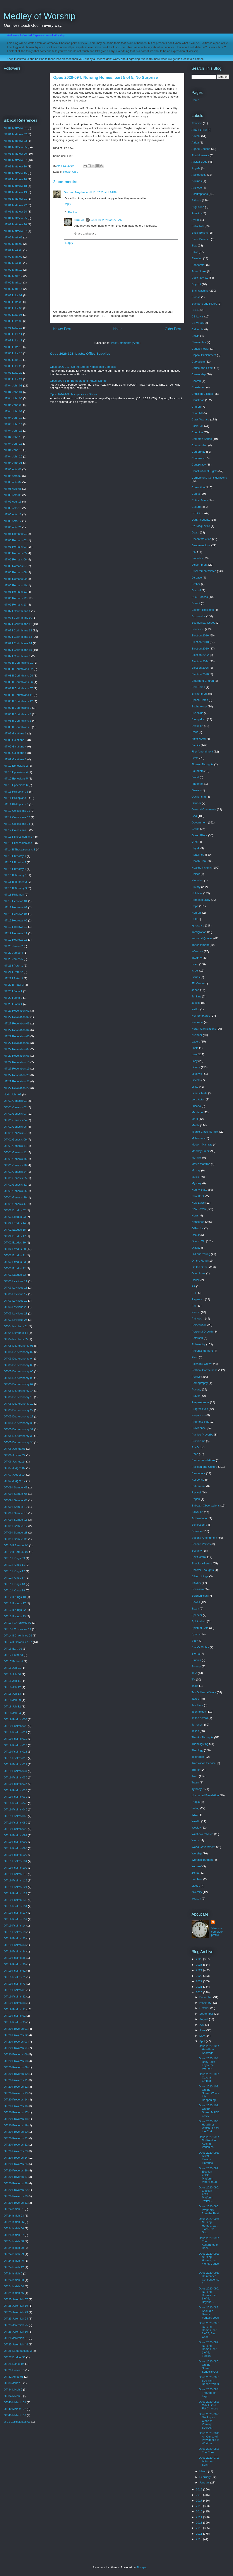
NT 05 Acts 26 (12, 527)
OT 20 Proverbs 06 (16, 2054)
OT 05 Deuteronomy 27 (18, 1416)
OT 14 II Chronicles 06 (18, 1635)
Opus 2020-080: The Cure (209, 2450)
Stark (195, 1640)
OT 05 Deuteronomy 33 (18, 1435)
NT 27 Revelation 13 (16, 1062)
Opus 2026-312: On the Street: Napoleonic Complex (83, 366)
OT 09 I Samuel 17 (15, 1526)
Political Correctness (205, 1370)
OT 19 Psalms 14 (15, 1925)
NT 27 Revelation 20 (16, 1075)
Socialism (198, 1589)
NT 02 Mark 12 (13, 276)
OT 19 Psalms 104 (15, 1861)
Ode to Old (198, 1241)
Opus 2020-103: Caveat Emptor (209, 2077)
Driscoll (196, 590)
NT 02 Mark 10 (13, 269)
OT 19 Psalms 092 (15, 1841)
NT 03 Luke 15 (13, 347)
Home (117, 329)
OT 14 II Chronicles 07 (18, 1642)
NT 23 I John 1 (13, 991)
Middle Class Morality (205, 1131)
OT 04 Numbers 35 (16, 1339)
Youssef (197, 1866)
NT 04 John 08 (13, 405)
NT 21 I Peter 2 (13, 971)
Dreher (196, 584)
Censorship (199, 374)
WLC (195, 1814)
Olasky (196, 1247)
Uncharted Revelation (205, 1795)
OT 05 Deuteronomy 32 (18, 1429)
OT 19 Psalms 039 (15, 1796)
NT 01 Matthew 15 (15, 173)
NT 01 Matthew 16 (15, 179)
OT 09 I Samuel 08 (15, 1500)
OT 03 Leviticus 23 (15, 1313)
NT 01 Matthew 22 (15, 205)
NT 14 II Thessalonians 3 (19, 849)
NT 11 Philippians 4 (16, 804)
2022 (199, 1981)
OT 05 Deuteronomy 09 (18, 1384)
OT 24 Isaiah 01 (14, 2209)
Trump (196, 1769)
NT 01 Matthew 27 (15, 231)
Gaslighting (199, 796)
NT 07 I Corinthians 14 (18, 643)
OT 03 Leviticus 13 (15, 1287)
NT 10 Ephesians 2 (16, 765)
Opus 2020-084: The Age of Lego (209, 2393)
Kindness (197, 1022)
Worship (197, 1853)
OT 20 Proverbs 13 (16, 2093)
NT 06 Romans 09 (15, 578)
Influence (197, 951)
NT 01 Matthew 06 (15, 153)
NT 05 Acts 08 (12, 495)
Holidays (197, 893)
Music (195, 1176)
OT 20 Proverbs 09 (16, 2067)
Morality (197, 1157)
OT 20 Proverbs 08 (16, 2061)
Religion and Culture (204, 1466)
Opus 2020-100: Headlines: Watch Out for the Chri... (209, 2126)
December (206, 1997)
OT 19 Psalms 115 (15, 1874)
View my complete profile (217, 1932)
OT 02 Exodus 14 (15, 1223)
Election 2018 (200, 642)
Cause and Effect (202, 367)
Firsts (195, 758)
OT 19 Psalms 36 (15, 1964)
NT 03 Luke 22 (13, 372)
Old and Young (201, 1254)
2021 (199, 1986)
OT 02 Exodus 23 (15, 1262)
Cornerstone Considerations (209, 477)
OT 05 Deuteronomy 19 (18, 1403)
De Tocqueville (201, 526)
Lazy (194, 1061)
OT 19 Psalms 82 (15, 1996)
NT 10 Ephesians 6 (16, 785)
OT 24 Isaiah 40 (14, 2260)
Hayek (196, 848)
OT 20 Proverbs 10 (16, 2073)
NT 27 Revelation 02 (16, 1017)
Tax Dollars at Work (204, 1692)
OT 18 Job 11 (12, 1680)
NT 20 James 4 (13, 952)
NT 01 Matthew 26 (15, 224)
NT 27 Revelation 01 (16, 1010)
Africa (195, 142)
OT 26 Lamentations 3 (18, 2350)
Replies (72, 212)
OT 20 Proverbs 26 (16, 2170)
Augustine (198, 207)
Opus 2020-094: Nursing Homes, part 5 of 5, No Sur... (209, 2225)
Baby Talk (198, 226)
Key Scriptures (201, 1015)
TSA (194, 1673)
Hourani (197, 912)
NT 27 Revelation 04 (16, 1030)
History (196, 887)
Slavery (196, 1582)
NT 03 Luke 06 (13, 314)
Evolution (197, 725)
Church (196, 406)
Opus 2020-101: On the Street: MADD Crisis (209, 2110)
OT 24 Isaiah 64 (14, 2286)
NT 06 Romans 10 (15, 585)
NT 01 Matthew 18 (15, 185)
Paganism (198, 1299)
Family (196, 745)
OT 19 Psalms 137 (15, 1912)
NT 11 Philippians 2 (16, 798)
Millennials (198, 1138)
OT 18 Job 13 (12, 1693)
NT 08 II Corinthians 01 (18, 662)
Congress (198, 458)
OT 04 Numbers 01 (16, 1326)
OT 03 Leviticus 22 (15, 1307)
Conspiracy (199, 464)
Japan (195, 990)
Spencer (197, 1615)
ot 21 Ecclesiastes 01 (17, 2421)
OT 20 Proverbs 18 (16, 2119)
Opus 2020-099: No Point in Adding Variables (209, 2142)
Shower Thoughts (203, 1570)
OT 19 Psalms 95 (15, 2022)
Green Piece (199, 835)
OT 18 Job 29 (12, 1700)
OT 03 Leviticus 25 (15, 1319)
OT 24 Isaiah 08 (14, 2241)
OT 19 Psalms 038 (15, 1790)
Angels (196, 168)
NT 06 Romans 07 (15, 566)
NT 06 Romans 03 (15, 546)
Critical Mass (200, 500)
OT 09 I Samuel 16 (15, 1519)
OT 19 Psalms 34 (15, 1951)
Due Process (200, 597)
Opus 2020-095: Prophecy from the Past (209, 2210)
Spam (195, 1608)
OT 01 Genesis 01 (15, 1100)
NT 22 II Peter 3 (14, 984)
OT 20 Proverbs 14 (16, 2099)
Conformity (198, 451)
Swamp (196, 1666)
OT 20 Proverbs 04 (16, 2048)
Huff (194, 919)
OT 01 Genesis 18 (15, 1165)
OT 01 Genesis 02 (15, 1107)
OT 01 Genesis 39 (15, 1197)
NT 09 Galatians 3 (15, 740)
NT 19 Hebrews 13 (15, 939)
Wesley (196, 1827)
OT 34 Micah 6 (13, 2396)
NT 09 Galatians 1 (15, 733)
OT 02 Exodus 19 (15, 1242)
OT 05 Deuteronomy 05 (18, 1365)
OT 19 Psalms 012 (15, 1738)
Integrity (197, 957)
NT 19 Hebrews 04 (15, 914)
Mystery (197, 1183)
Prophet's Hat (200, 1421)
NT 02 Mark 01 (13, 237)
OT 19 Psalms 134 (15, 1906)
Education (198, 629)
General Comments (204, 809)
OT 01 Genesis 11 (15, 1145)
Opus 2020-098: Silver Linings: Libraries (209, 2157)
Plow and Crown (202, 1363)
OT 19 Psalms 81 (15, 1990)
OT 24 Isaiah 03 (14, 2215)
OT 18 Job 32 (12, 1706)
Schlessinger (200, 1518)
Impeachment (200, 944)
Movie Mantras (201, 1164)
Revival (196, 1492)
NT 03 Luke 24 (13, 379)
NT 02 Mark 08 (13, 263)
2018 (199, 2495)
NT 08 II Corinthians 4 (17, 714)
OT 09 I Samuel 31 (15, 1539)
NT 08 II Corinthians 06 (18, 682)
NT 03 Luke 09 (13, 321)
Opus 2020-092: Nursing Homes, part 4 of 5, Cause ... (209, 2260)
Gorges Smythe (74, 192)
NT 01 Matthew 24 (15, 211)
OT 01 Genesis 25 (15, 1178)
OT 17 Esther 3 (13, 1655)
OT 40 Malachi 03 (15, 2415)
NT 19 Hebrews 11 (15, 933)
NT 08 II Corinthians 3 (17, 707)
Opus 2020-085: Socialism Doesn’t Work (209, 2380)
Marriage (197, 1112)
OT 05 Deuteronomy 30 (18, 1423)
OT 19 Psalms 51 (15, 1970)
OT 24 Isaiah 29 (14, 2254)
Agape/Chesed (201, 148)
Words (196, 1840)
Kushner (197, 1035)
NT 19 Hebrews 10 (15, 926)
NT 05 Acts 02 (12, 475)
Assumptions (200, 194)
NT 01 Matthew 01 (15, 128)
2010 (199, 2539)
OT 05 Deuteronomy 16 (18, 1397)
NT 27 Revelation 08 (16, 1055)
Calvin (195, 335)
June (202, 2030)
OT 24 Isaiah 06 (14, 2228)
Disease (197, 577)
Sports (196, 1634)
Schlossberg (199, 1524)
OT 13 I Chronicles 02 (17, 1622)
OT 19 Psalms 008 (15, 1725)
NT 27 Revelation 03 (16, 1023)
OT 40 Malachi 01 (15, 2402)
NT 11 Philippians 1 (16, 791)
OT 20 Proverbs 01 (16, 2028)
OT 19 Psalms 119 (15, 1880)
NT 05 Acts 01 (12, 469)
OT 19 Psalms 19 (15, 1932)
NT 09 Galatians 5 (15, 752)
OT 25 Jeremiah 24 (16, 2318)
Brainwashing (200, 290)
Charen (196, 381)
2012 (199, 2528)
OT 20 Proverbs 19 (16, 2125)
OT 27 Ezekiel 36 (14, 2357)
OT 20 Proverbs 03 (16, 2041)
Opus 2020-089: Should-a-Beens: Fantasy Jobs (209, 2312)
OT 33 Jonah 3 (13, 2383)
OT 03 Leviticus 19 (15, 1300)
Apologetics (199, 174)
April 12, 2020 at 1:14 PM (102, 192)
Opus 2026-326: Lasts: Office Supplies (80, 353)
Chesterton (199, 387)
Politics (196, 1376)
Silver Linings (200, 1576)
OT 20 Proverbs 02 (16, 2035)
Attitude (196, 200)
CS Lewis (198, 316)
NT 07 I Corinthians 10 (18, 617)
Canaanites (199, 342)
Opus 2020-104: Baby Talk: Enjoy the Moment (209, 2063)
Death (195, 532)
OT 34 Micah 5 (13, 2389)
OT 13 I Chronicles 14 (17, 1629)
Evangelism (199, 719)
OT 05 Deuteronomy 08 (18, 1378)
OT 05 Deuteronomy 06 (18, 1371)
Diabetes (197, 558)
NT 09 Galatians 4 (15, 746)
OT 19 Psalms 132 (15, 1899)
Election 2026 (200, 667)
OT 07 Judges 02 (15, 1468)
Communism (199, 445)
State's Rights (200, 1647)
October (204, 2008)
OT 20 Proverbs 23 (16, 2151)
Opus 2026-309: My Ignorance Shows (74, 394)
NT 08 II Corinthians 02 (18, 669)
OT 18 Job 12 (12, 1687)
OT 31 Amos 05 (13, 2376)
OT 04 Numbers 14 (16, 1332)
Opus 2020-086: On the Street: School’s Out (209, 2366)
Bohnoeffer (198, 265)
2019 (199, 2489)
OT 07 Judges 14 (15, 1474)
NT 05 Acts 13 (12, 501)
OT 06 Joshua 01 (15, 1448)
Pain (194, 1305)
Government (199, 822)
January (204, 2482)
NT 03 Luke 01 (13, 295)
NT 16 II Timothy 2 (15, 881)
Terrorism (197, 1724)
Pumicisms (198, 1441)
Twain (195, 1782)
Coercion (197, 432)
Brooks (196, 297)
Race (195, 1454)
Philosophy (199, 1344)
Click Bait (197, 426)
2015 (199, 2511)
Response (198, 1479)
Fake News (199, 738)
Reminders (198, 1473)
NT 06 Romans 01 (15, 533)
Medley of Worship (39, 16)
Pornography (200, 1383)
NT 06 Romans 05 (15, 553)
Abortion (197, 123)
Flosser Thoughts (202, 764)
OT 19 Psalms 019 (15, 1758)
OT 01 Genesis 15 (15, 1159)
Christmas (198, 400)
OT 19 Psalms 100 (15, 1854)
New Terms (199, 1209)
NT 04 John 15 (13, 430)
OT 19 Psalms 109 (15, 1867)
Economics (199, 616)
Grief (195, 841)
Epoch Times (200, 700)
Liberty (196, 1067)
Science (197, 1531)
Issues (196, 977)
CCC (195, 310)
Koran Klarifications (204, 1028)
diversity (197, 1892)
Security (197, 1550)
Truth (195, 1776)
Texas (195, 1731)
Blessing (197, 258)
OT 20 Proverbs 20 (16, 2131)
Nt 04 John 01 (12, 1094)
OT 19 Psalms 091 (15, 1835)
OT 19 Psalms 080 (15, 1822)
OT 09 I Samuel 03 (15, 1487)
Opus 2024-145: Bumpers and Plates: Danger (79, 380)
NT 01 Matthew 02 (15, 134)
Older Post (173, 329)
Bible (195, 252)
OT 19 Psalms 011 (15, 1732)
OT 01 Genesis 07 (15, 1133)
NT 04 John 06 (13, 398)
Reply (67, 204)
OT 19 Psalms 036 (15, 1777)
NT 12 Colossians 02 (17, 817)
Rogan (196, 1499)
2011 (199, 2533)
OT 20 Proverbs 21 (16, 2138)
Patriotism (198, 1318)
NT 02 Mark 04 (13, 250)
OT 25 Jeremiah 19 (16, 2305)
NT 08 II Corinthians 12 (18, 701)
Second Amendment (204, 1537)
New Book (198, 1196)
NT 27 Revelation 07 (16, 1049)
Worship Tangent (202, 1859)
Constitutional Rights (205, 471)
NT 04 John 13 (13, 417)
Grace (195, 828)
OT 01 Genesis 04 (15, 1120)
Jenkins (196, 996)
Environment (199, 693)
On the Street (200, 1267)
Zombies (197, 1879)
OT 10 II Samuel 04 (16, 1545)
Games (196, 790)
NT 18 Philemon (14, 894)
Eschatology (199, 706)
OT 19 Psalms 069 (15, 1816)
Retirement (199, 1486)
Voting (195, 1808)
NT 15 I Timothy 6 (15, 868)
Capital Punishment (204, 355)
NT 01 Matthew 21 (15, 198)
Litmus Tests (199, 1093)
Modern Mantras (202, 1144)
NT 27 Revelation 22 (16, 1088)
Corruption (198, 487)
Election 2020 (200, 648)
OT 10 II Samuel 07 (16, 1552)
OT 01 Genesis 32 (15, 1184)
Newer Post (62, 329)
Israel (195, 970)
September (206, 2013)
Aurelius (197, 213)
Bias (194, 245)
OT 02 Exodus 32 (15, 1268)
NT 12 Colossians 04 (17, 823)
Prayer (196, 1395)
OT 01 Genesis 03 (15, 1113)
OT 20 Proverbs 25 (16, 2164)
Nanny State (199, 1189)
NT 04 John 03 (13, 385)
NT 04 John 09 (13, 411)
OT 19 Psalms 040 (15, 1803)
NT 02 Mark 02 (13, 243)
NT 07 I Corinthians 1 (17, 611)
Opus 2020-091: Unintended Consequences (209, 2277)
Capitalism (198, 361)
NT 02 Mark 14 (13, 282)
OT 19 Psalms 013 (15, 1745)
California (198, 329)
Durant (196, 603)
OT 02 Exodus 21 (15, 1255)
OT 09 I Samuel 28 (15, 1532)
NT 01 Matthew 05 (15, 147)
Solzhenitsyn (200, 1595)
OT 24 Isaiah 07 (14, 2235)
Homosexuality (201, 899)
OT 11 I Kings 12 (14, 1571)
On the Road (200, 1260)
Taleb (195, 1685)
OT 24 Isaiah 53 (14, 2280)
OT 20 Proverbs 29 (16, 2189)
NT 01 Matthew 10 (15, 166)
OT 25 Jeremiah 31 (16, 2338)
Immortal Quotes (202, 938)
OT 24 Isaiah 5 (13, 2273)
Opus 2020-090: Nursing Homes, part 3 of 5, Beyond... (209, 2295)
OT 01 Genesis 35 (15, 1191)
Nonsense (198, 1221)
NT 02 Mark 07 (13, 256)
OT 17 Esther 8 (13, 1661)
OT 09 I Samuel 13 (15, 1513)
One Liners (199, 1273)
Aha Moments (200, 155)
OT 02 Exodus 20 (15, 1249)
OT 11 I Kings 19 (14, 1590)
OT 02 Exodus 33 (15, 1274)
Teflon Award (200, 1718)
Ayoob (196, 219)
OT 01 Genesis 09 (15, 1139)
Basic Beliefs (200, 232)
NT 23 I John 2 (13, 997)
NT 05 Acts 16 (12, 514)
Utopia (196, 1801)
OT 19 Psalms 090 (15, 1828)
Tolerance (198, 1756)
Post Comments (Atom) (125, 342)
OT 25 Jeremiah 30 (16, 2331)
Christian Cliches (202, 393)
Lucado (196, 1106)
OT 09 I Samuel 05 (15, 1493)
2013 (199, 2522)
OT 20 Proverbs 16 (16, 2106)
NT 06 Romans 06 (15, 559)
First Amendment (202, 751)
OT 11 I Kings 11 (14, 1564)
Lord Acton (198, 1099)
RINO (195, 1447)
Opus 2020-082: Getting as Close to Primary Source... (209, 2420)
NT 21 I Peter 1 (13, 965)
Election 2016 (200, 635)
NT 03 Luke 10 (13, 327)
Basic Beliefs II (201, 239)
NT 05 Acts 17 (12, 521)
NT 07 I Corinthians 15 (18, 649)
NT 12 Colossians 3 (16, 830)
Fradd (195, 777)
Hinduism (197, 880)
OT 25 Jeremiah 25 (16, 2325)
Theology (197, 1750)
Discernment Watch (204, 571)
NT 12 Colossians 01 (17, 810)
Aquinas (197, 181)
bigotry (196, 1885)
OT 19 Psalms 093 (15, 1848)
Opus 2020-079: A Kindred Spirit (209, 2461)
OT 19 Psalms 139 (15, 1919)
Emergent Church (203, 680)
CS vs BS (198, 322)
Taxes (195, 1698)
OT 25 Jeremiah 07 (16, 2299)
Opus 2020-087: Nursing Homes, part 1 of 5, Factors (209, 2349)
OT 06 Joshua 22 (15, 1455)
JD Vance (198, 983)
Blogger (141, 2567)
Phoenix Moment (202, 1350)
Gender (196, 803)
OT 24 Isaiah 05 (14, 2221)
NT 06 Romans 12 (15, 598)
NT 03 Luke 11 (13, 334)
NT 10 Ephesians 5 (16, 778)
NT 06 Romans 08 (15, 572)
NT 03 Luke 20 (13, 366)
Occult (196, 1235)
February (205, 2477)
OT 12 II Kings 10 (15, 1597)
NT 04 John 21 (13, 462)
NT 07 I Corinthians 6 (17, 656)
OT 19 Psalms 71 (15, 1977)
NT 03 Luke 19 (13, 359)
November (206, 2002)
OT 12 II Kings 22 (15, 1609)
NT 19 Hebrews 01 (15, 901)
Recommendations (203, 1460)
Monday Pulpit (200, 1151)
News (195, 1215)
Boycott (196, 284)
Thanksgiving (200, 1744)
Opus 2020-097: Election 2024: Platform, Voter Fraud (209, 2175)
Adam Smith (199, 129)
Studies (196, 1660)
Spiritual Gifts (200, 1628)
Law (194, 1054)
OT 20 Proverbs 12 (16, 2086)
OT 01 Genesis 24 (15, 1171)
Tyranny (197, 1789)
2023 (199, 1975)
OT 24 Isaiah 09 (14, 2247)
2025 (199, 1964)
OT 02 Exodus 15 (15, 1229)
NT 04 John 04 (13, 392)
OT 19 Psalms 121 (15, 1887)
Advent (196, 136)
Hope (195, 906)
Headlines (198, 854)
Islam (195, 964)
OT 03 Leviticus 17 (15, 1294)
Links (195, 1086)
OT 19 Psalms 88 (15, 2002)
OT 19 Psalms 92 (15, 2015)
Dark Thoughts (201, 519)
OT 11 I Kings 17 (14, 1577)
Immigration (199, 932)
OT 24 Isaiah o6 (14, 2292)
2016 (199, 2506)
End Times (198, 687)
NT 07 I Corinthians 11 (18, 624)
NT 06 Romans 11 (15, 591)
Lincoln (196, 1080)
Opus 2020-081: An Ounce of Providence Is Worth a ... (209, 2438)
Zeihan (196, 1872)
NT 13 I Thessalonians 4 (19, 836)
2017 (199, 2500)
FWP (195, 732)
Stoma (196, 1653)
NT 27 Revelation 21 (16, 1081)
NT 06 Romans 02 (15, 540)
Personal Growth (202, 1331)
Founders (198, 771)
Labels (196, 1041)
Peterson (197, 1337)
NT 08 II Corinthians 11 (18, 695)
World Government (203, 1847)
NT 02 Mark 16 (13, 288)
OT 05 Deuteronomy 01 (18, 1345)
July (202, 2024)
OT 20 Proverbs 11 (16, 2080)
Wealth (196, 1821)
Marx (195, 1118)
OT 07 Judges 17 (15, 1481)
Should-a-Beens (202, 1563)
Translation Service (204, 1763)
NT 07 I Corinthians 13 (18, 636)
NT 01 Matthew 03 (15, 140)
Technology (199, 1711)
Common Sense (202, 438)
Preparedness (200, 1402)
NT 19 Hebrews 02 (15, 907)
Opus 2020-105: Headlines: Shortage (209, 2049)
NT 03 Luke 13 (13, 340)
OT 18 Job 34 (12, 1713)
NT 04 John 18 (13, 443)
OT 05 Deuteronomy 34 (18, 1442)
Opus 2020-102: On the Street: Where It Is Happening (209, 2093)
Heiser (196, 874)
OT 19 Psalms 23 (15, 1938)
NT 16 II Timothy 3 (15, 888)
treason (196, 1898)
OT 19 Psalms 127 (15, 1893)
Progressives (200, 1408)
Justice (196, 1002)
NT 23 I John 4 (13, 1004)
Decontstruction (201, 539)
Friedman (198, 783)
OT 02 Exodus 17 (15, 1236)
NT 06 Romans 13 (15, 604)
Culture (196, 506)
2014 (199, 2517)
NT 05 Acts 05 (12, 488)
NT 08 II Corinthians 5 (17, 720)
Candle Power (200, 348)
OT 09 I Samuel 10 (15, 1506)
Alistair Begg (199, 161)
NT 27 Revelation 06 (16, 1042)
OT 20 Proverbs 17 (16, 2112)
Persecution (199, 1325)
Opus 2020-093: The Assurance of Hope (209, 2243)
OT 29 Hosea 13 (14, 2370)
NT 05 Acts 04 (12, 482)
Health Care (70, 171)
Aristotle (197, 187)
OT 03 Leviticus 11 (15, 1281)
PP (193, 1286)
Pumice (79, 220)
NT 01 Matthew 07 (15, 160)
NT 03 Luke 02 (13, 302)
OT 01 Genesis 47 (15, 1204)
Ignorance (198, 925)
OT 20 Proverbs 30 (16, 2196)
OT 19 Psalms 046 (15, 1809)
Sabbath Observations (206, 1505)
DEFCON (198, 513)
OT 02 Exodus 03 (15, 1216)
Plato (195, 1357)
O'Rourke (198, 1228)
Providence (199, 1428)
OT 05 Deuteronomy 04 (18, 1358)
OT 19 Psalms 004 (15, 1719)
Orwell (196, 1280)
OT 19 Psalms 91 (15, 2009)
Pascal (196, 1312)
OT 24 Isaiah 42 (14, 2267)
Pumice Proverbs (202, 1434)
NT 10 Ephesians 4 (16, 772)
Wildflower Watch (202, 1834)
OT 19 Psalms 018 (15, 1751)
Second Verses (201, 1544)
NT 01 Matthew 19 (15, 192)
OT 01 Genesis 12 (15, 1152)
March (203, 2471)
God (194, 816)
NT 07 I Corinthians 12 (18, 630)
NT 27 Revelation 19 (16, 1068)
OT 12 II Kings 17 (15, 1603)
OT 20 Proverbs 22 (16, 2144)
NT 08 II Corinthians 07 (18, 688)
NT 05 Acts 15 (12, 508)
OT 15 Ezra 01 (13, 1648)
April (202, 2041)
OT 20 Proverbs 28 (16, 2183)
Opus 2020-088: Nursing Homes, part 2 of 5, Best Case (209, 2329)
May (202, 2035)
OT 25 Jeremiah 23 (16, 2312)
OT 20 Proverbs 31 (16, 2202)
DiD (194, 551)
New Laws (198, 1202)
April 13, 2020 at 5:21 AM (106, 220)
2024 (199, 1970)
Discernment (199, 564)
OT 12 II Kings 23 (15, 1616)
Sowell (196, 1602)
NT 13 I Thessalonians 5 (19, 843)
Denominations (201, 545)
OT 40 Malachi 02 (15, 2409)
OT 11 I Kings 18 (14, 1584)
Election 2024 (200, 661)
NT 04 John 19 (13, 450)
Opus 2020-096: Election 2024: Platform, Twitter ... (209, 2194)
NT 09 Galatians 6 (15, 759)
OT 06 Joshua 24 (15, 1461)
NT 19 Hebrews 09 (15, 920)
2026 (199, 1959)
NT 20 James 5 (13, 959)
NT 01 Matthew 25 (15, 218)
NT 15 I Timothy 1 (15, 856)
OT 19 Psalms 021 (15, 1764)
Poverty (196, 1389)
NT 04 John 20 (13, 456)
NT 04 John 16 (13, 437)
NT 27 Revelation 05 (16, 1036)
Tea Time (197, 1705)
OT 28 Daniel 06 (14, 2363)
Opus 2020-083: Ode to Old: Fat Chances (209, 2405)
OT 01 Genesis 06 (15, 1126)
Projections (199, 1415)
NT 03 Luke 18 (13, 353)
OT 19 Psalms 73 (15, 1983)
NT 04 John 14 (13, 424)
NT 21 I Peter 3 (13, 978)
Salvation (197, 1511)
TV (193, 1679)
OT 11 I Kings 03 (14, 1558)
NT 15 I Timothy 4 (15, 862)
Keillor (195, 1009)
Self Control (199, 1557)
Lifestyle (197, 1073)
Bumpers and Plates (204, 303)
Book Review (200, 277)
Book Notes (199, 271)
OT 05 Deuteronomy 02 (18, 1352)
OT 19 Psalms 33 (15, 1945)
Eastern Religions (203, 609)
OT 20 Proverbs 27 (16, 2176)
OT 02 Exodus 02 (15, 1210)
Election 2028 (200, 674)
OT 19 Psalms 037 (15, 1783)
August (204, 2019)
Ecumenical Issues (203, 622)
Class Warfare (200, 419)
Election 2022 (200, 654)
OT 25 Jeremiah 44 (16, 2344)
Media (195, 1125)
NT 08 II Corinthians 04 (18, 675)
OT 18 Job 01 (12, 1667)
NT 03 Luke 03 (13, 308)
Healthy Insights (202, 867)
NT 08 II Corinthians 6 (17, 727)
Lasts (195, 1047)
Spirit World (199, 1621)
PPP (194, 1292)
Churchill (197, 413)
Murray (196, 1170)
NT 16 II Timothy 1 (15, 875)
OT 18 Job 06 (12, 1674)
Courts (196, 493)
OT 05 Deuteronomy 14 (18, 1390)
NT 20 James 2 (13, 946)
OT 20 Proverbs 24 (16, 2157)
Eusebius (197, 713)
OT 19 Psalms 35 (15, 1957)
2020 (199, 1992)
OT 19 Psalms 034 (15, 1771)
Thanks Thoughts (202, 1737)
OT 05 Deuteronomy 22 (18, 1410)
